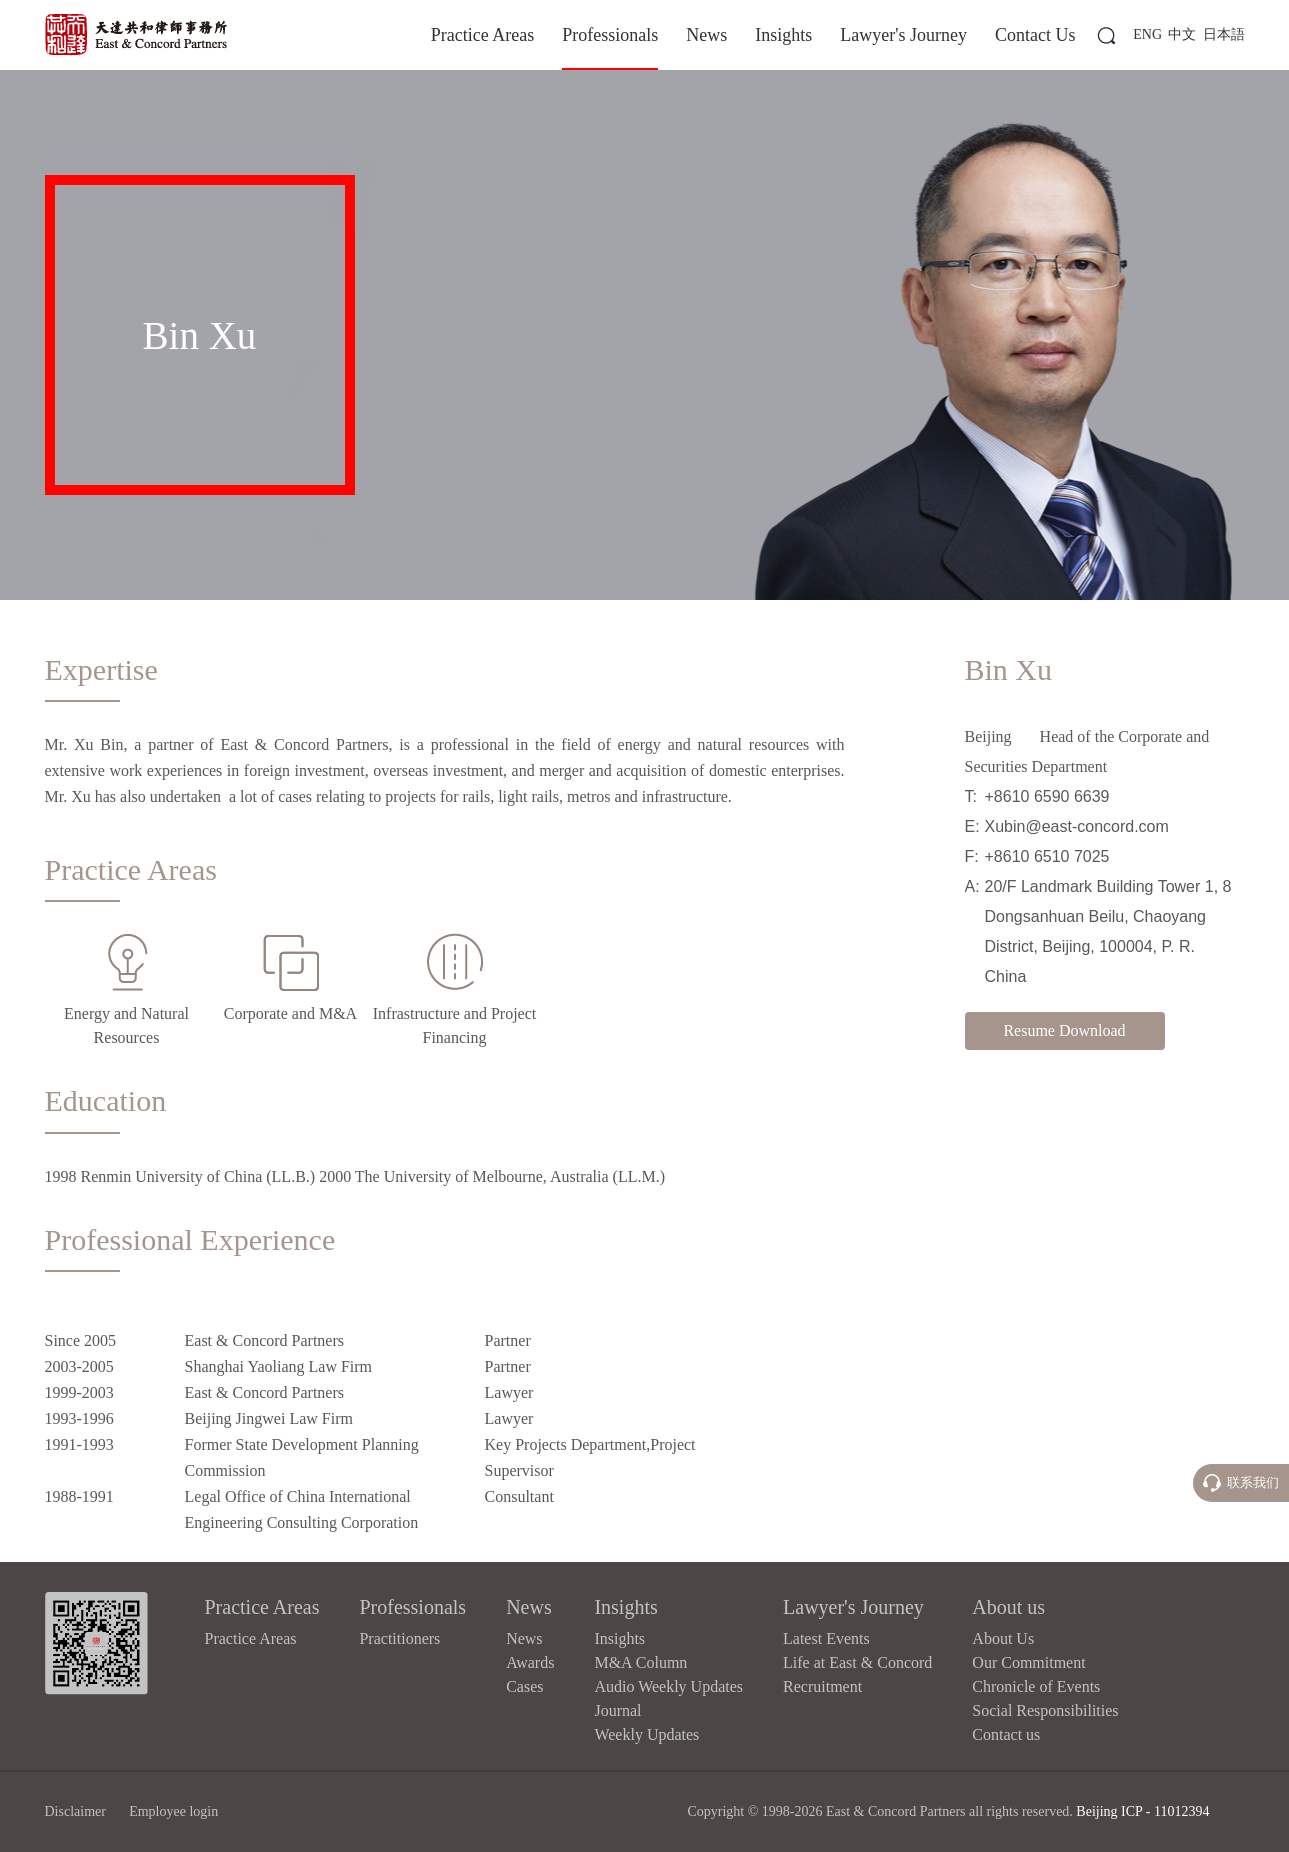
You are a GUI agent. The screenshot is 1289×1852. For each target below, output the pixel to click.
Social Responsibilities (1045, 1710)
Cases (524, 1686)
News (706, 35)
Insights (783, 35)
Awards (530, 1662)
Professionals (610, 35)
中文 (1182, 34)
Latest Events (826, 1638)
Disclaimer (75, 1811)
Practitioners (399, 1638)
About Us (1003, 1638)
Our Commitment (1028, 1662)
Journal (617, 1710)
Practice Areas (482, 35)
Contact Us (1035, 35)
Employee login (173, 1811)
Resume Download (1064, 1030)
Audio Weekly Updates (668, 1686)
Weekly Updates (646, 1734)
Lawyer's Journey (903, 35)
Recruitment (822, 1686)
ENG (1147, 34)
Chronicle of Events (1036, 1686)
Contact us (1006, 1734)
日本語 (1224, 34)
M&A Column (640, 1662)
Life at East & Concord (857, 1662)
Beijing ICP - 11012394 (1142, 1811)
